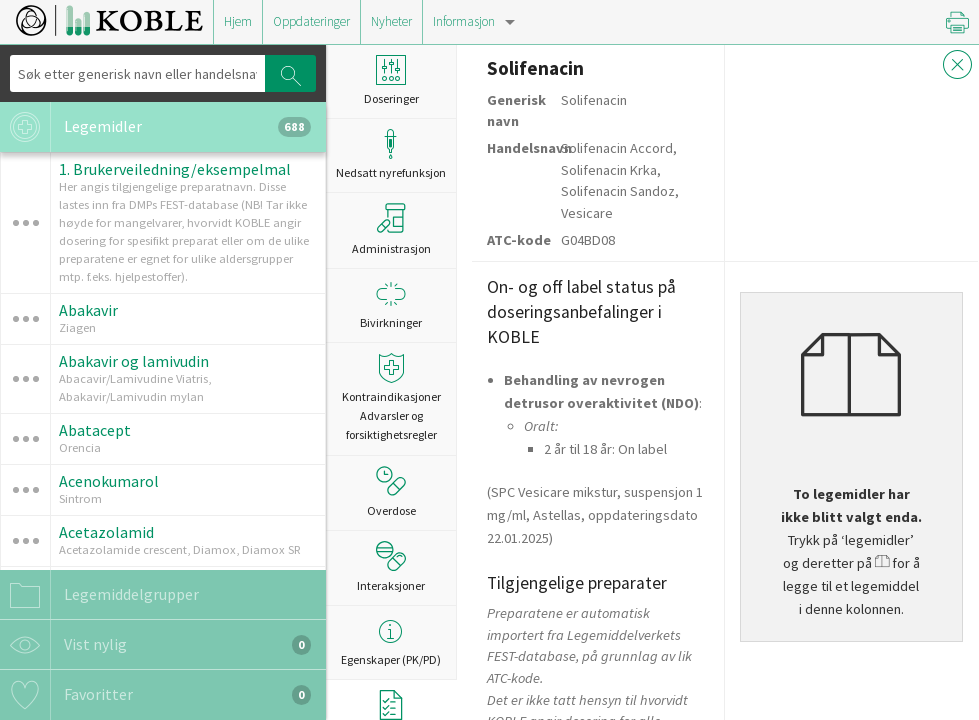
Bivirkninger (391, 304)
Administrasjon (391, 229)
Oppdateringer (311, 21)
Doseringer (391, 80)
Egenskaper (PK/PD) (391, 641)
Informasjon (464, 21)
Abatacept (95, 430)
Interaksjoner (391, 567)
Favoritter (155, 695)
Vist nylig (155, 645)
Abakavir (88, 310)
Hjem (238, 21)
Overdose (391, 492)
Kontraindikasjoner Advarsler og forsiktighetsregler (391, 397)
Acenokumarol (109, 481)
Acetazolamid (106, 532)
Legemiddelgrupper (99, 595)
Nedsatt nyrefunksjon (391, 154)
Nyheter (391, 21)
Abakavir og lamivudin (134, 361)
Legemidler (155, 127)
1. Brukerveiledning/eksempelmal (175, 169)
